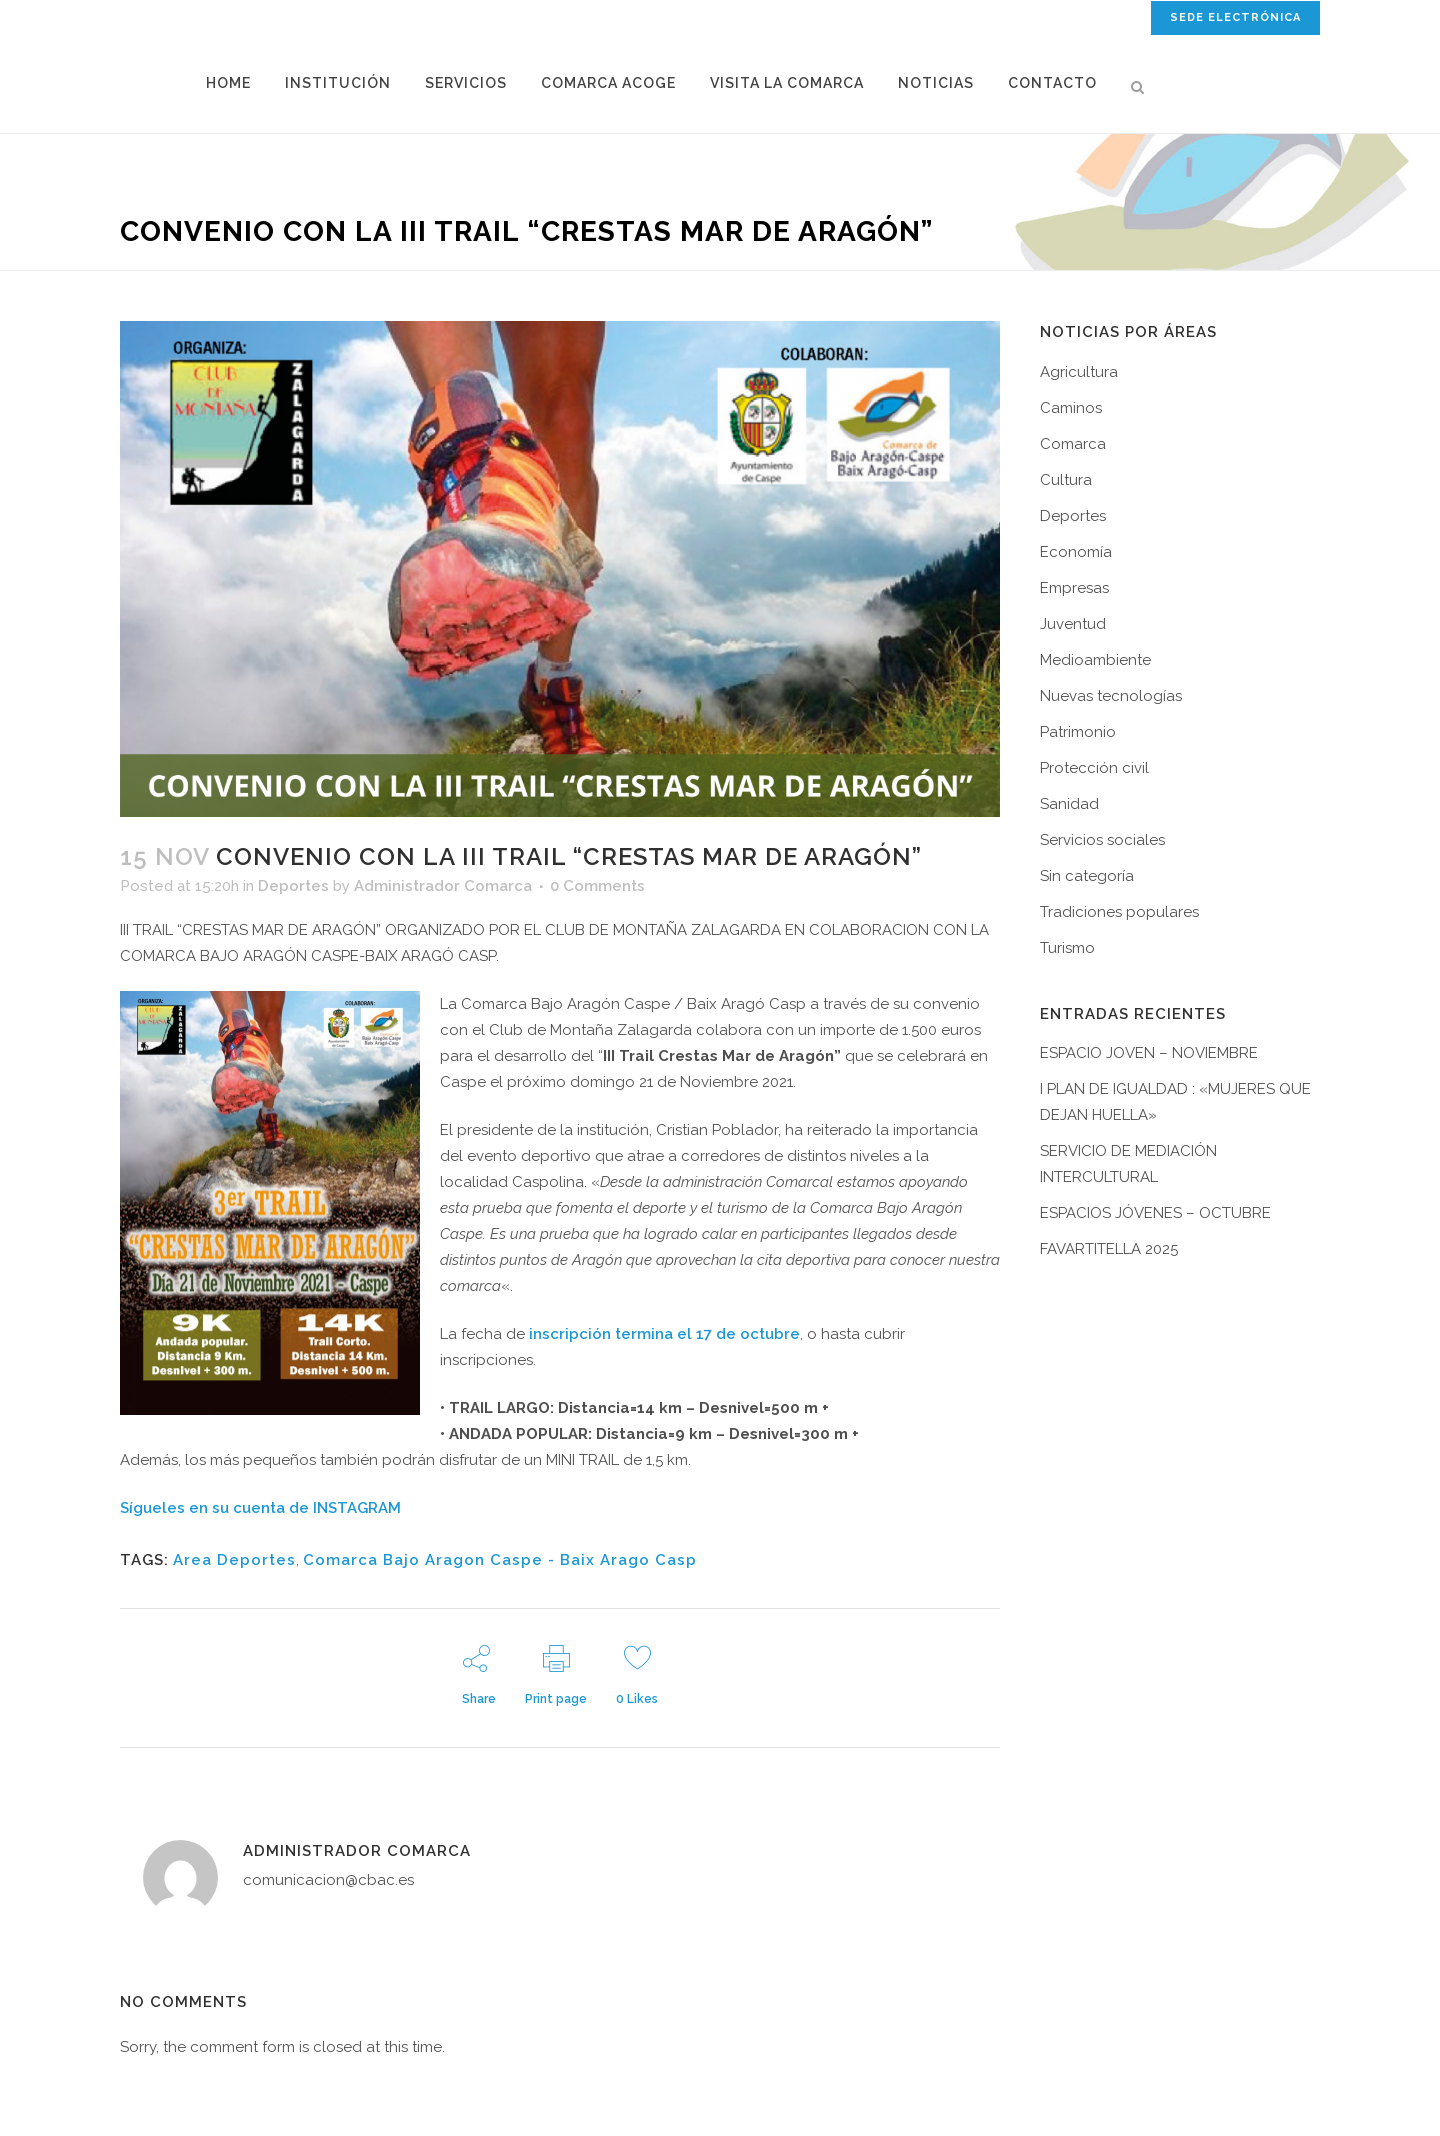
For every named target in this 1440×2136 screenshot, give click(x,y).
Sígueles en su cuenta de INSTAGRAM (260, 1508)
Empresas (1074, 588)
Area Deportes (234, 1560)
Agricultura (1079, 372)
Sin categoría (1087, 876)
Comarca (1073, 444)
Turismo (1067, 948)
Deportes (293, 886)
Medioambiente (1095, 660)
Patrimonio (1078, 732)
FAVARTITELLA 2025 (1109, 1249)
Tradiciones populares (1119, 912)
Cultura (1066, 480)
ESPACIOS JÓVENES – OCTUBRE (1155, 1213)
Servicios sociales (1102, 840)
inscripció (565, 1334)
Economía (1076, 552)
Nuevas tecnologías (1111, 696)
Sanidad (1069, 804)
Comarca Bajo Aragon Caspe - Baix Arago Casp (500, 1560)
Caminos (1071, 408)
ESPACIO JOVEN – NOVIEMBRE (1149, 1053)
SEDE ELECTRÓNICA (1235, 17)
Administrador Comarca (443, 886)
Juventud (1073, 624)
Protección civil (1094, 768)
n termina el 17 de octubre (701, 1334)
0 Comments (597, 886)
